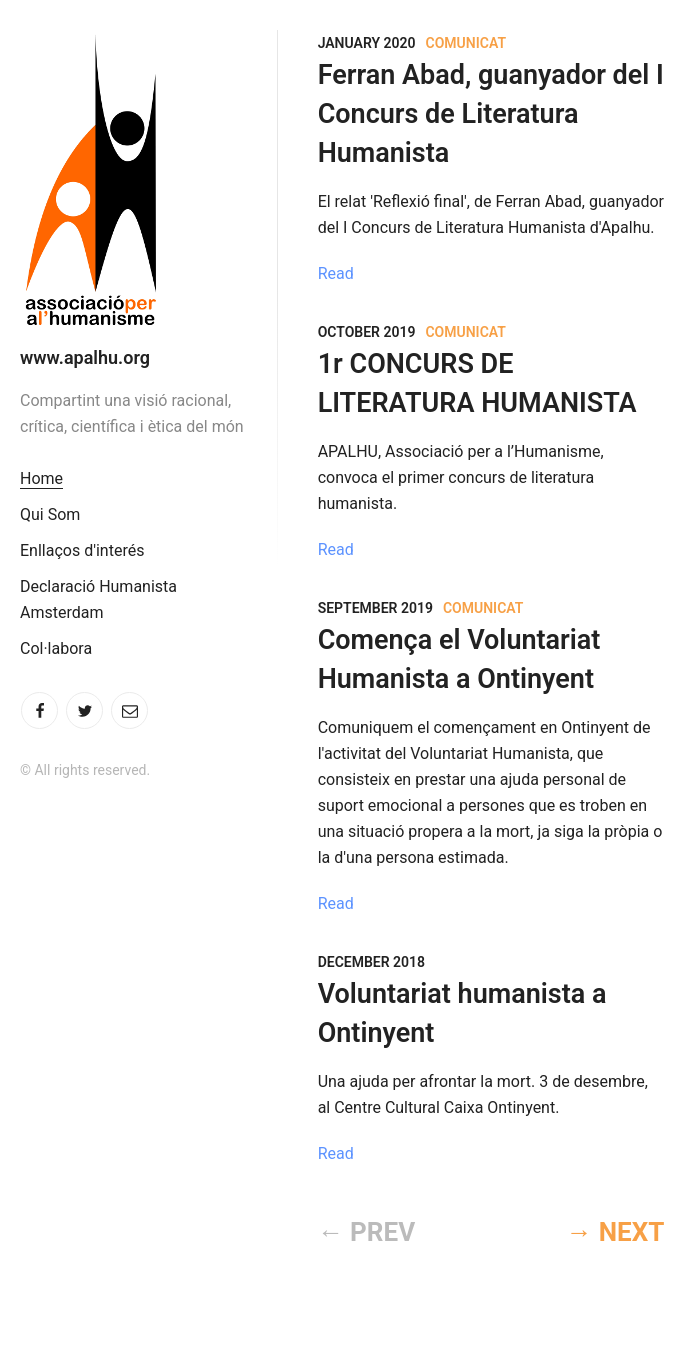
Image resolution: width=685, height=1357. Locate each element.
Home (41, 478)
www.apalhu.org (85, 357)
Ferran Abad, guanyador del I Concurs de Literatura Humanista (491, 114)
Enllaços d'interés (82, 550)
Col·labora (56, 648)
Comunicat (466, 43)
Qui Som (50, 514)
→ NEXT (615, 1232)
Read (336, 273)
